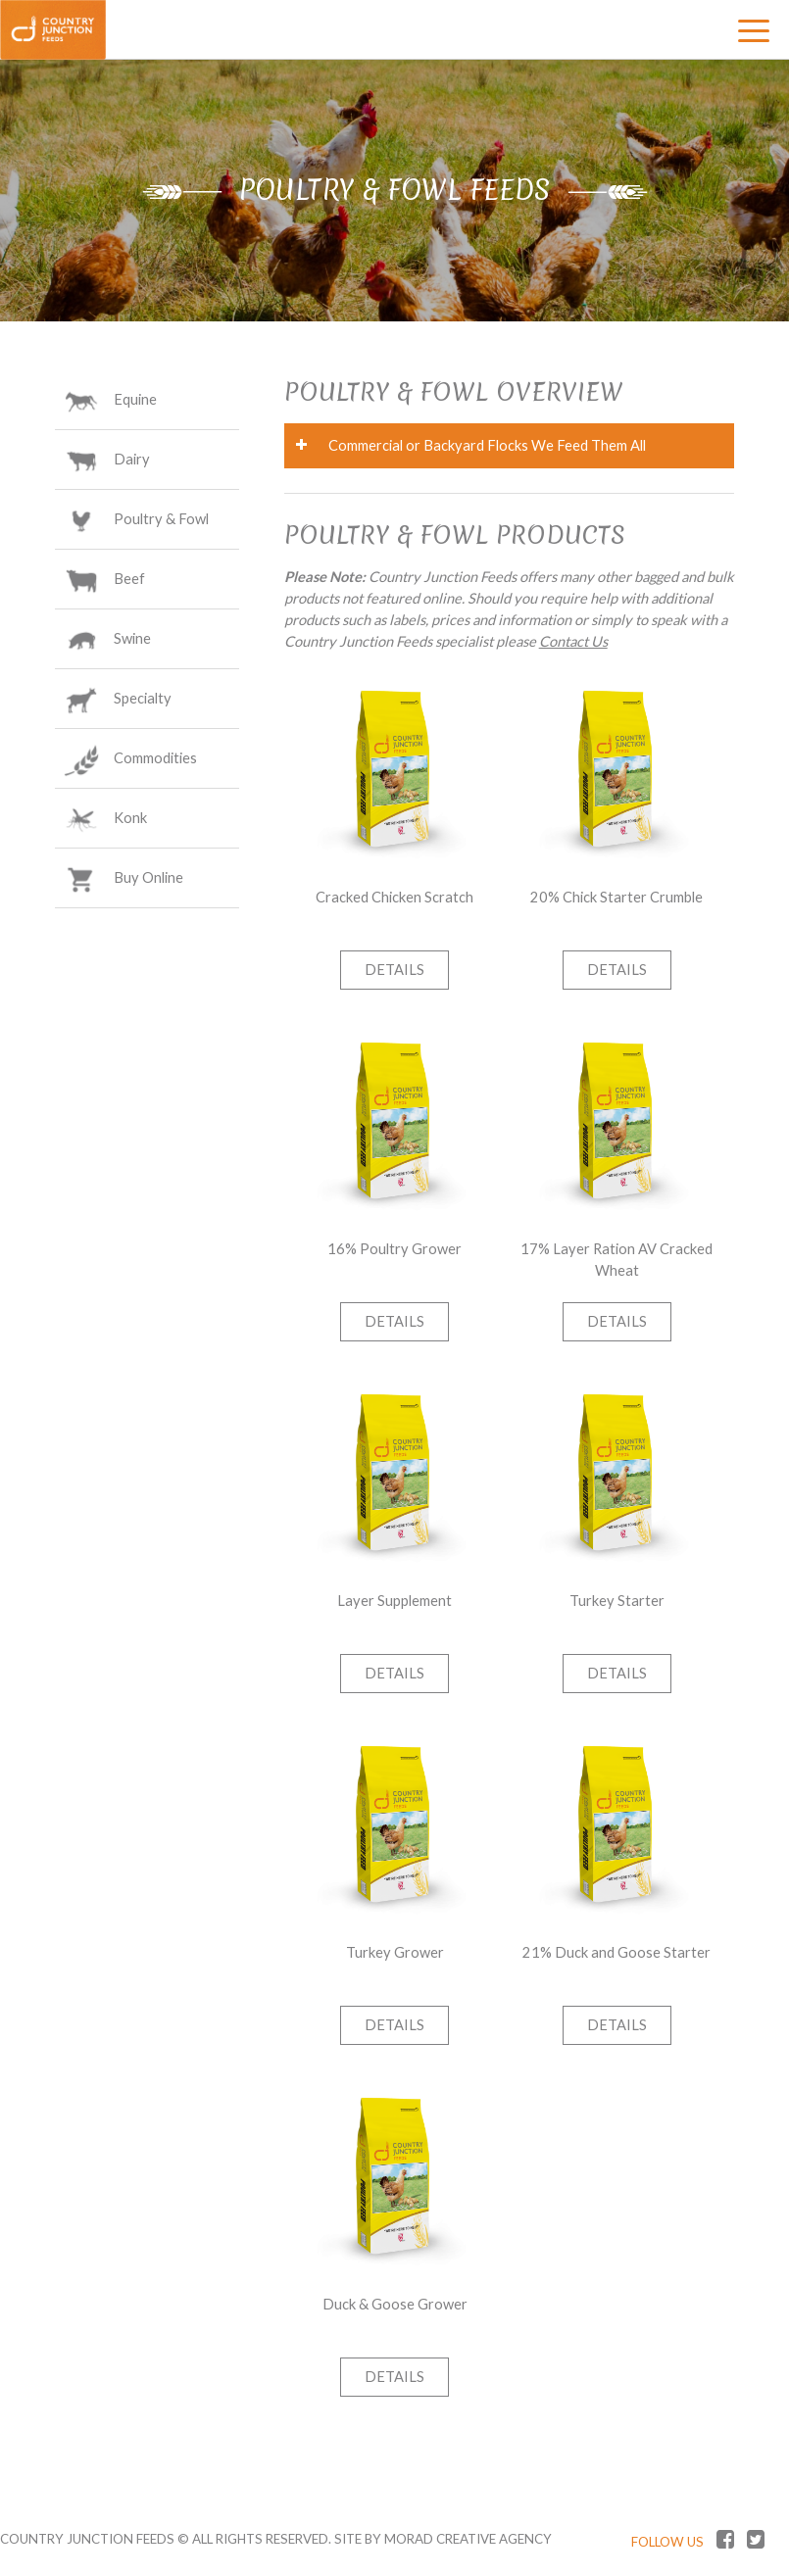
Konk (130, 820)
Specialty (143, 700)
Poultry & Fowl (161, 521)
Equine (135, 401)
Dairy (132, 461)
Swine (132, 640)
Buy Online (148, 879)
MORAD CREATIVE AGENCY (468, 2539)
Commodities (155, 760)
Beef (129, 581)
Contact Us (573, 641)
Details (394, 969)
